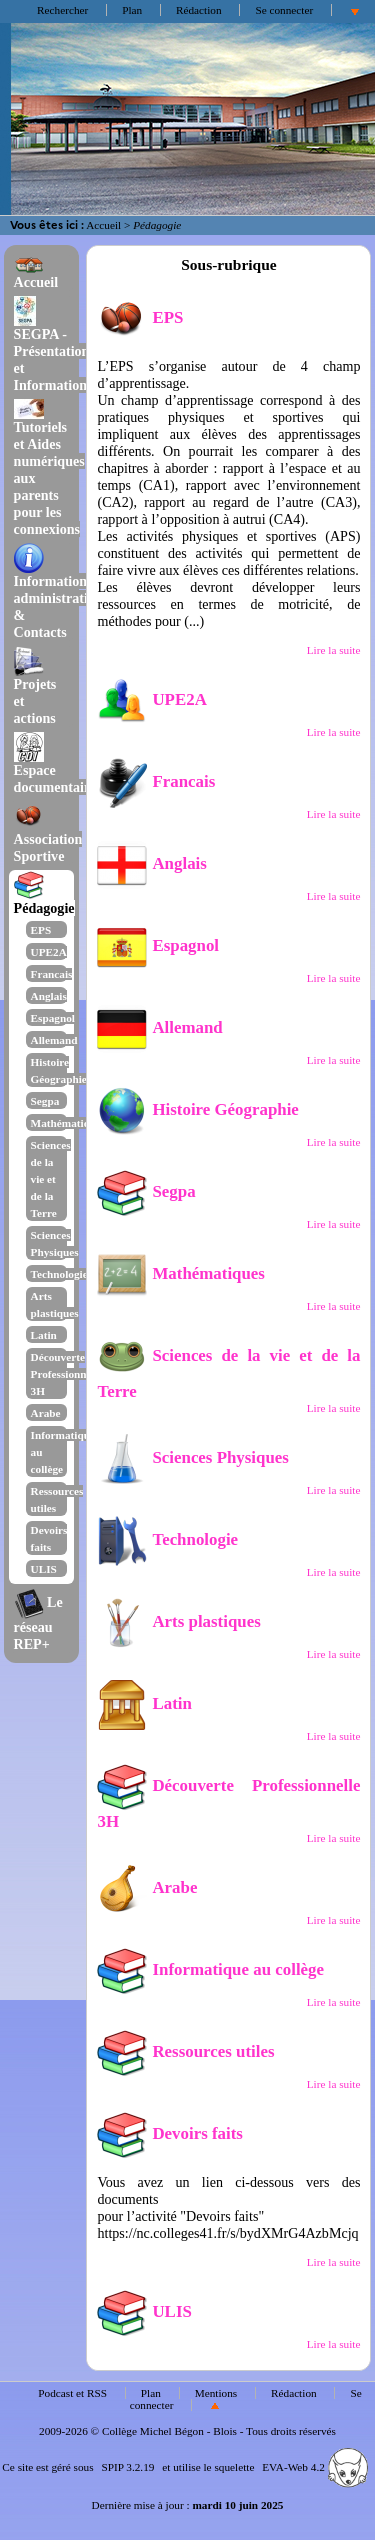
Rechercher (62, 10)
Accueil (103, 225)
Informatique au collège (210, 1969)
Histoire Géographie (197, 1109)
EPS (41, 930)
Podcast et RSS (72, 2393)
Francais (52, 974)
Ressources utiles (185, 2051)
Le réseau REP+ (38, 1623)
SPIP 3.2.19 (127, 2467)
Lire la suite (334, 650)
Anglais (49, 996)
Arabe (46, 1413)
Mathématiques (68, 1123)
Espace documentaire (55, 766)
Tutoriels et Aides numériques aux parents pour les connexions (49, 468)
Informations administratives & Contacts (60, 594)
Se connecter (284, 10)
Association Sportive (48, 835)
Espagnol (53, 1018)
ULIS (44, 1569)
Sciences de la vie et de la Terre (51, 1179)
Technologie (59, 1274)
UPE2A (49, 952)
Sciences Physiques (192, 1457)
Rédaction (199, 10)
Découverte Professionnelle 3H (67, 1374)
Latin (44, 1335)
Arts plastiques (178, 1621)
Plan (132, 10)
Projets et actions (35, 688)
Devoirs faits (169, 2133)
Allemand (54, 1040)
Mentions (216, 2393)
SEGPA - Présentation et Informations (53, 347)
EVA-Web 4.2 (314, 2467)
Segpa (45, 1101)
